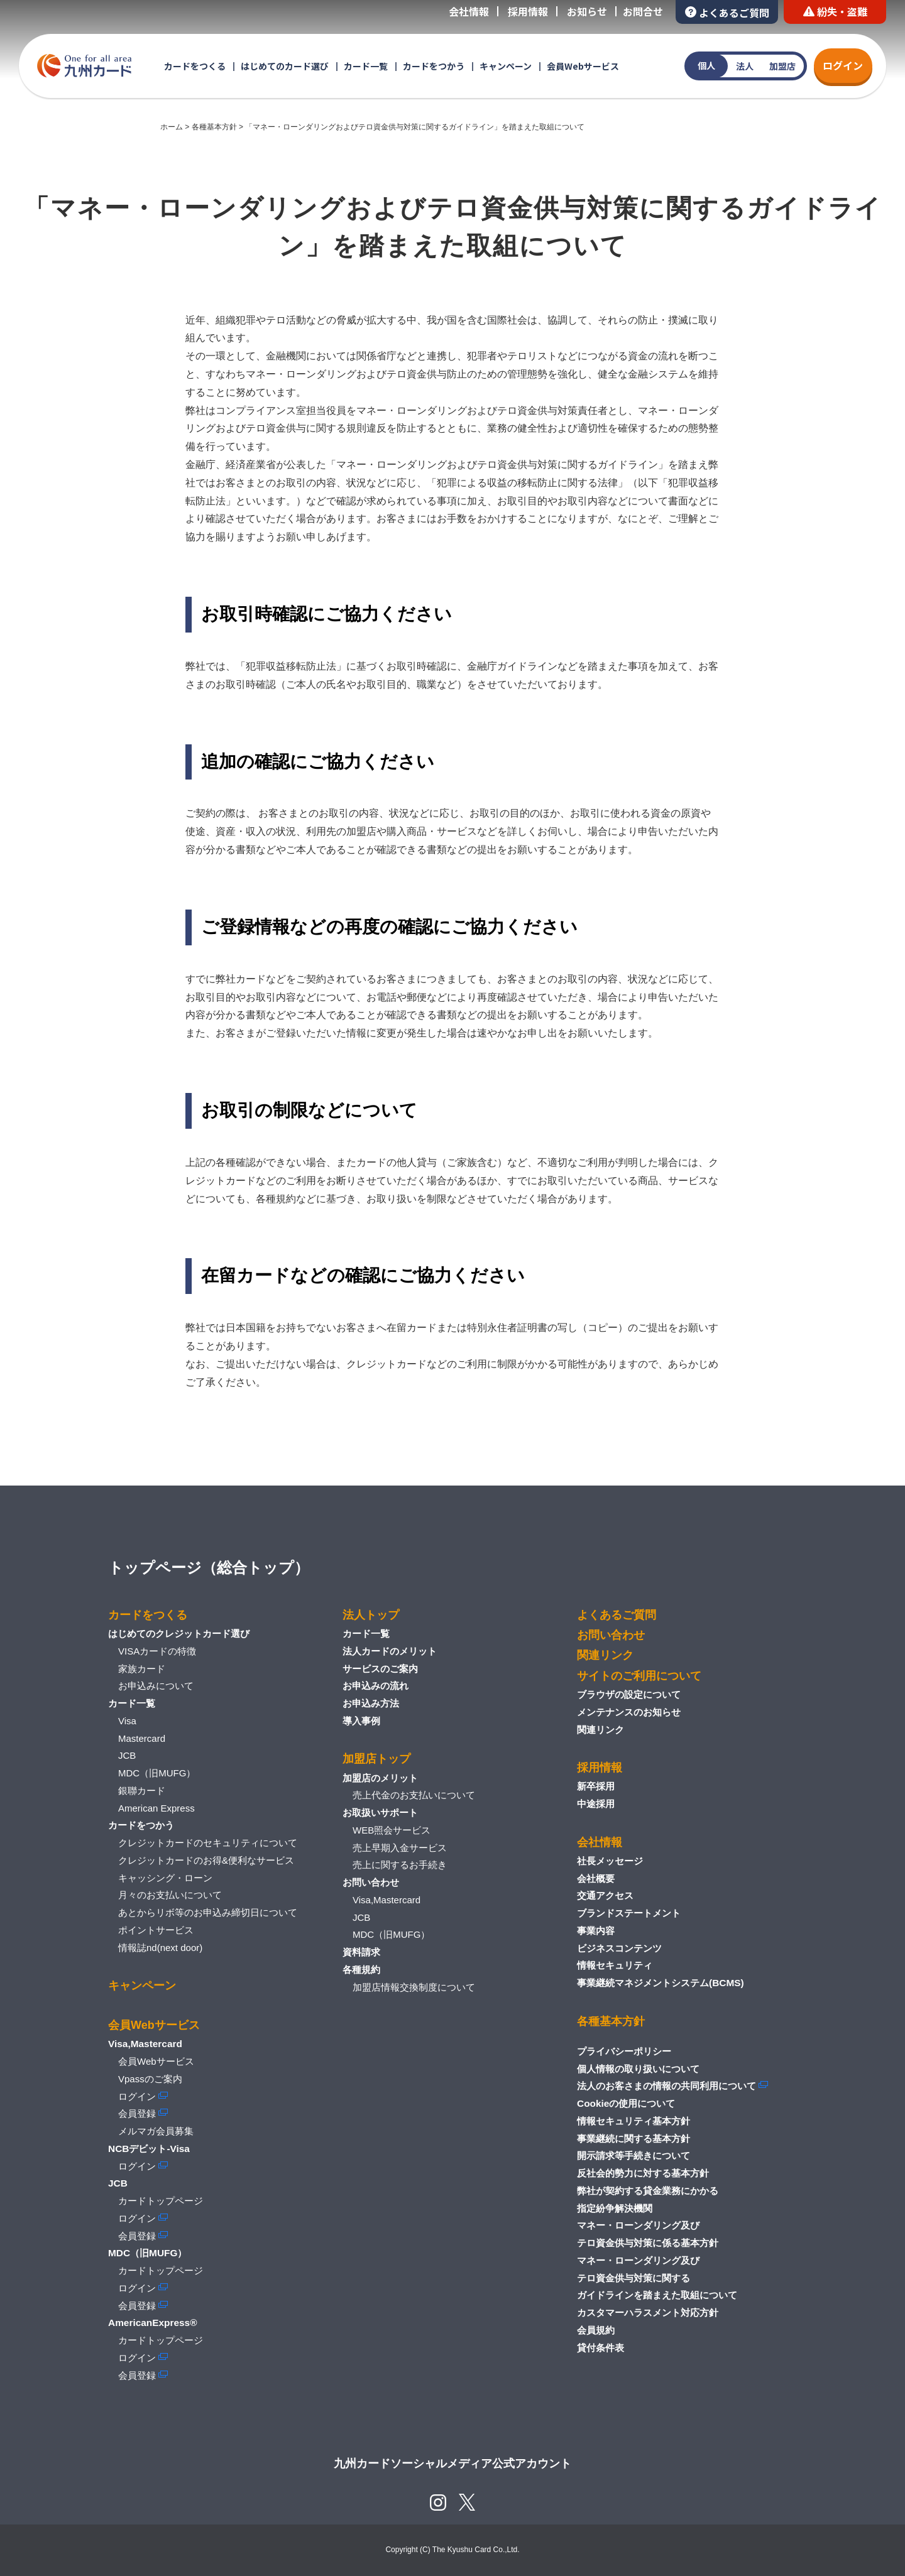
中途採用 (596, 1803)
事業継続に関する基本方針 (633, 2138)
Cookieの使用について (626, 2103)
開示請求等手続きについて (633, 2155)
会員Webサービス (583, 66)
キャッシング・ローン (165, 1877)
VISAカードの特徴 (157, 1651)
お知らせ (587, 11)
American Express (156, 1808)
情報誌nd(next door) (160, 1947)
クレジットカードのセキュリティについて (207, 1842)
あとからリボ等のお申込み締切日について (207, 1912)
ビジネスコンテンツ (619, 1948)
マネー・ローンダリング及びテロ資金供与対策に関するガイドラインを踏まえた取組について (657, 2278)
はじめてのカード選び (285, 66)
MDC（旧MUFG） (156, 1773)
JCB (127, 1755)
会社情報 (469, 11)
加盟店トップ (376, 1759)
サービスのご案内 (380, 1668)
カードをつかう (433, 66)
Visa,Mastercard (386, 1899)
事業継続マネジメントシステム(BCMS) (660, 1982)
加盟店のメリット (380, 1778)
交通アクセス (605, 1895)
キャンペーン (506, 66)
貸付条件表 (600, 2347)
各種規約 (361, 1969)
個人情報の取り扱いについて (638, 2068)
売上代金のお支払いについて (414, 1795)
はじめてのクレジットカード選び (179, 1633)
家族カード (141, 1668)
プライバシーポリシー (624, 2051)
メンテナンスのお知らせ (629, 1712)
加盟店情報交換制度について (414, 1987)
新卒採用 (596, 1786)
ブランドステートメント (629, 1913)
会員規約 (596, 2330)
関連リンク (605, 1655)
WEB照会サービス (392, 1830)
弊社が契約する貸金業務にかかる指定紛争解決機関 (647, 2199)
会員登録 (137, 2113)
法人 (745, 66)
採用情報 (528, 11)
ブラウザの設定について (629, 1694)
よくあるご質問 (727, 12)
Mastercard (141, 1738)
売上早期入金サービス (400, 1847)
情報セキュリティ (614, 1965)
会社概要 (596, 1878)
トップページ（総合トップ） (208, 1567)
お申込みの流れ (376, 1685)
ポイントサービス (156, 1930)
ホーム (171, 126)
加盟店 (782, 66)
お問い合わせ (371, 1882)
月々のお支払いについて (170, 1894)
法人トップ (371, 1615)
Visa (127, 1720)
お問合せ (643, 11)
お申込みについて (156, 1685)
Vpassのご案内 (150, 2078)
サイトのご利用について (639, 1676)
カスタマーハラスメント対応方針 (647, 2312)
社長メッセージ (610, 1861)
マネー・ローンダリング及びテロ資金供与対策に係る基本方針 (647, 2234)
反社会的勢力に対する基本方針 (643, 2173)
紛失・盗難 (835, 11)
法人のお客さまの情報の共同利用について (666, 2085)
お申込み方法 (371, 1703)
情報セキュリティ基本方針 (633, 2121)
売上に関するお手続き (400, 1864)
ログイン (843, 65)
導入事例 (361, 1720)
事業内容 (596, 1930)
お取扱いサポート (380, 1812)
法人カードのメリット (390, 1651)
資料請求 (361, 1952)
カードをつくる (195, 66)
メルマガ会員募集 (156, 2131)
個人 (706, 65)
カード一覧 (366, 66)
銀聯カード (141, 1790)
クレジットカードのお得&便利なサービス (206, 1860)
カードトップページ (160, 2200)
